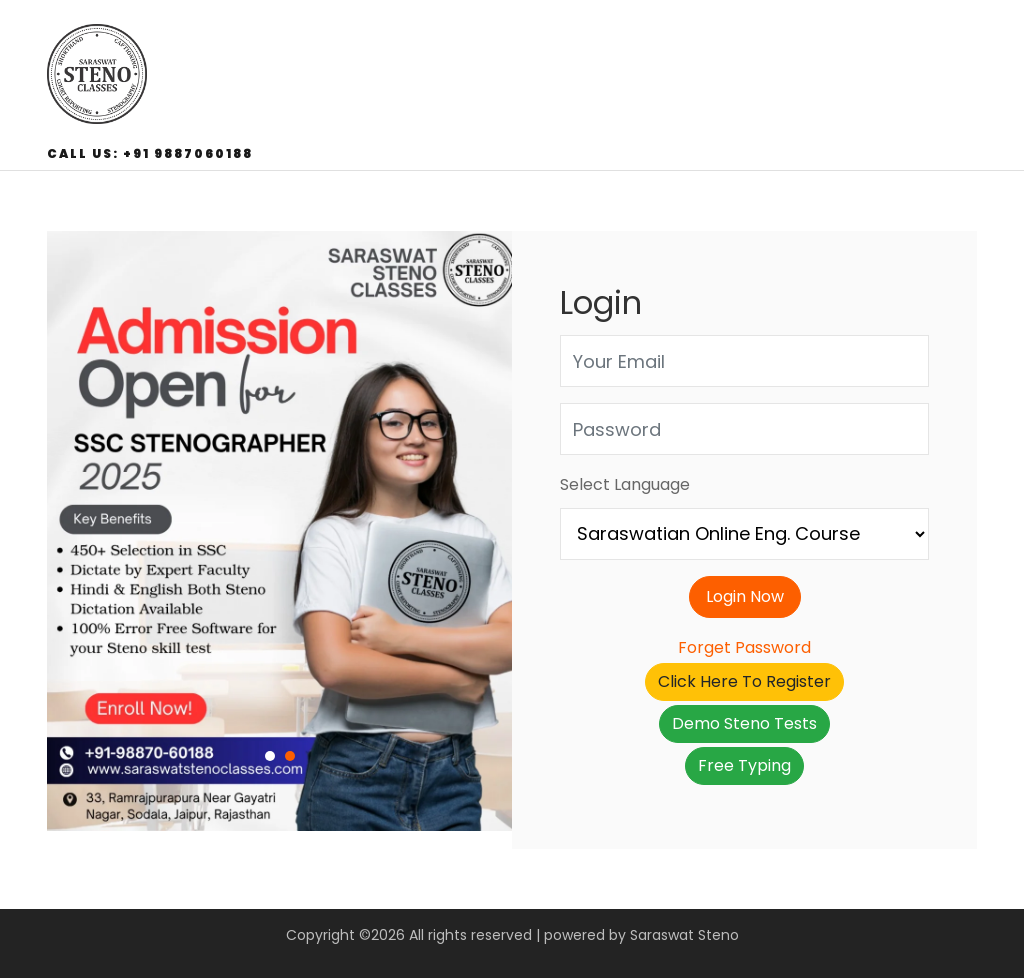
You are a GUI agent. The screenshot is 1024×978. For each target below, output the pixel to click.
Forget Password (744, 647)
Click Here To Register (744, 681)
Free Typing (744, 765)
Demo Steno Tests (744, 723)
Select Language (625, 484)
